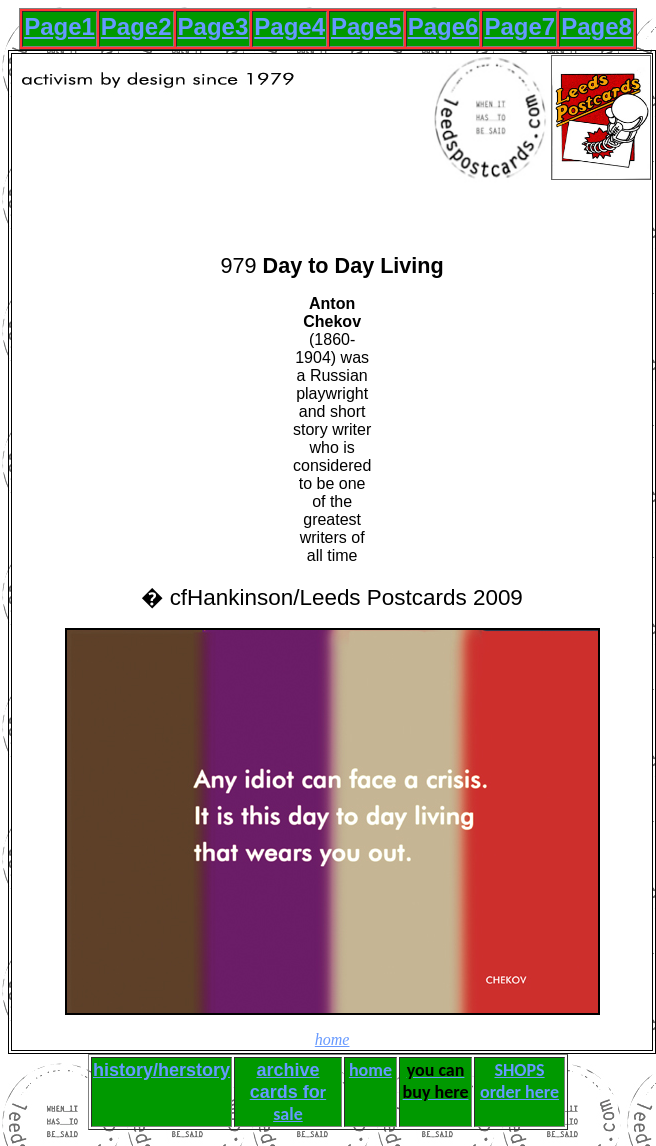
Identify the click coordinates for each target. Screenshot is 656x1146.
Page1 (59, 26)
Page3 (213, 26)
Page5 (366, 26)
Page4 (289, 26)
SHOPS (519, 1070)
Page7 (519, 26)
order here (519, 1092)
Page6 (443, 26)
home (332, 1039)
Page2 (136, 26)
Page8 (596, 26)
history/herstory (161, 1070)
